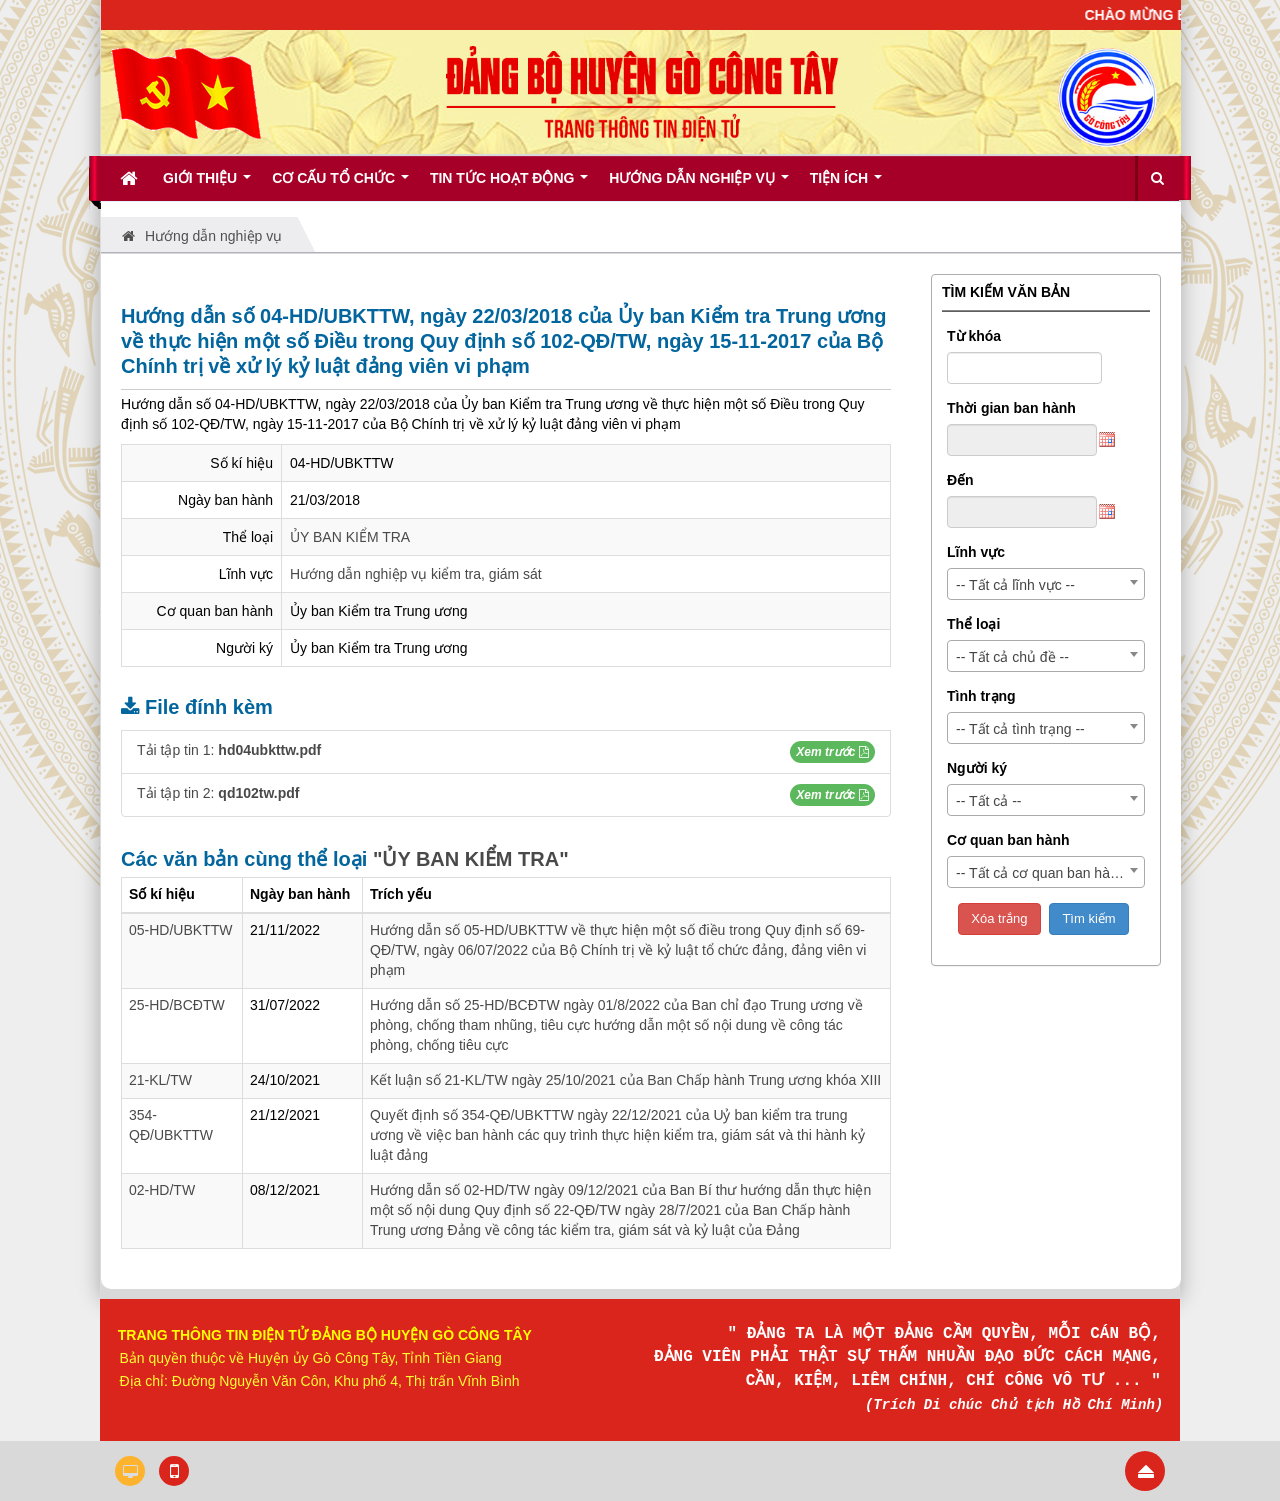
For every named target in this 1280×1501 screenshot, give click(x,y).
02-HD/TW (162, 1190)
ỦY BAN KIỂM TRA (350, 537)
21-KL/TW (160, 1080)
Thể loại (973, 624)
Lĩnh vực (976, 552)
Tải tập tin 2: (218, 793)
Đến (960, 480)
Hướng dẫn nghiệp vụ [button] (698, 185)
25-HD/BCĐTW (177, 1005)
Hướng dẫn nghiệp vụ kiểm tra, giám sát (416, 574)
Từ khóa (974, 336)
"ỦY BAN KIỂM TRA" (471, 859)
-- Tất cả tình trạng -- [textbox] (1020, 729)
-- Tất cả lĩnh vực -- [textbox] (1015, 585)
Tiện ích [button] (846, 185)
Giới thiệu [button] (207, 185)
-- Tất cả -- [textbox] (989, 801)
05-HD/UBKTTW (180, 930)
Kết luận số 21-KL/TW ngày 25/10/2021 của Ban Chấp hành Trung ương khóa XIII (625, 1080)
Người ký (977, 768)
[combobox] (1046, 584)
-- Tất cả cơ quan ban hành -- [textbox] (1047, 873)
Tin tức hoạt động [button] (509, 185)
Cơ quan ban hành (1008, 840)
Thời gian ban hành (1011, 408)
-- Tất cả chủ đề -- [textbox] (1012, 657)
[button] (832, 752)
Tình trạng (981, 696)
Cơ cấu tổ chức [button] (340, 185)
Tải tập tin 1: (229, 750)
